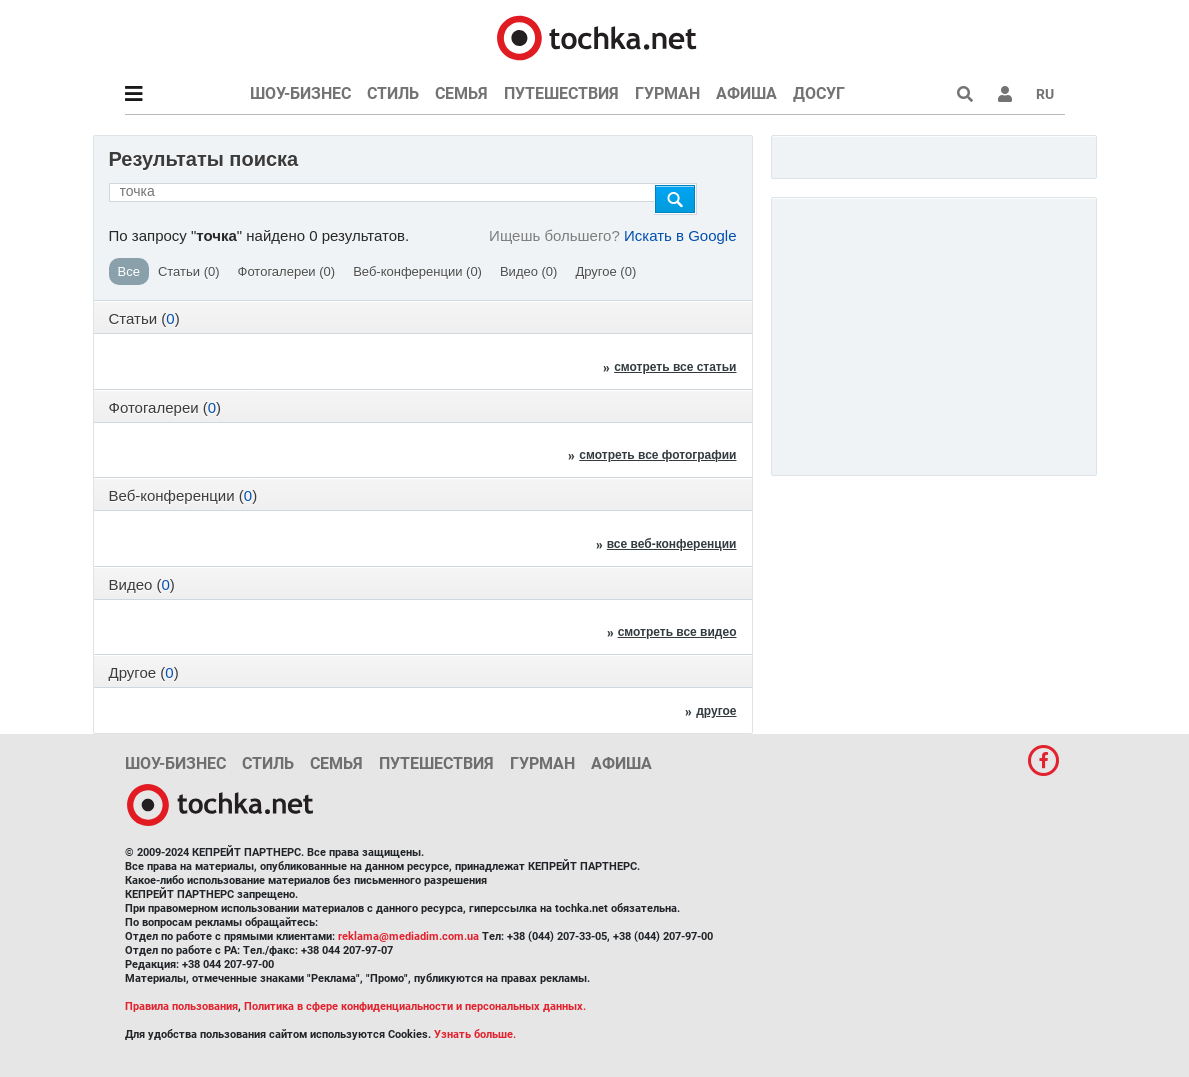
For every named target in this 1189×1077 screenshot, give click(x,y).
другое (716, 711)
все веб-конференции (672, 544)
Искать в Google (680, 235)
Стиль (393, 93)
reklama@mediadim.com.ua (408, 936)
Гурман (667, 93)
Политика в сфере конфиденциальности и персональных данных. (415, 1006)
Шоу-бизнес (300, 93)
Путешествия (561, 93)
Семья (461, 93)
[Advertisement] (937, 330)
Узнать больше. (475, 1034)
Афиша (746, 93)
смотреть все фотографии (657, 455)
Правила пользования (181, 1006)
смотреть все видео (677, 632)
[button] (1005, 94)
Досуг (819, 93)
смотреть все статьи (675, 367)
